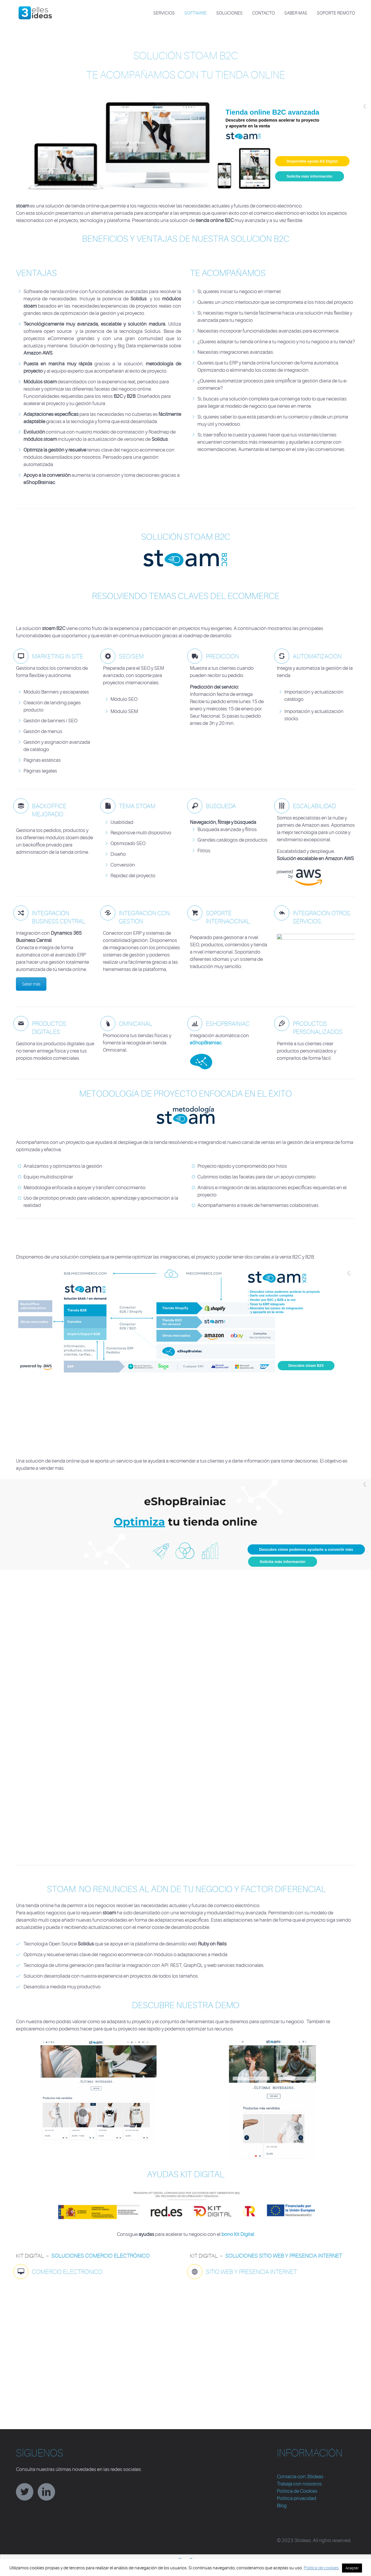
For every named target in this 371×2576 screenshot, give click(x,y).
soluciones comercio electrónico (100, 2256)
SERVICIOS (164, 13)
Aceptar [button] (352, 2568)
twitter (24, 2492)
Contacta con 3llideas (300, 2476)
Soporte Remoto (336, 13)
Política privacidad (296, 2498)
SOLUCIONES (229, 13)
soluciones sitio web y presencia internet (283, 2256)
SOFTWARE (195, 13)
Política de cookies (321, 2568)
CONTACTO (263, 13)
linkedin (46, 2492)
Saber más (295, 13)
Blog (282, 2505)
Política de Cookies (297, 2491)
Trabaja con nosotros (299, 2484)
